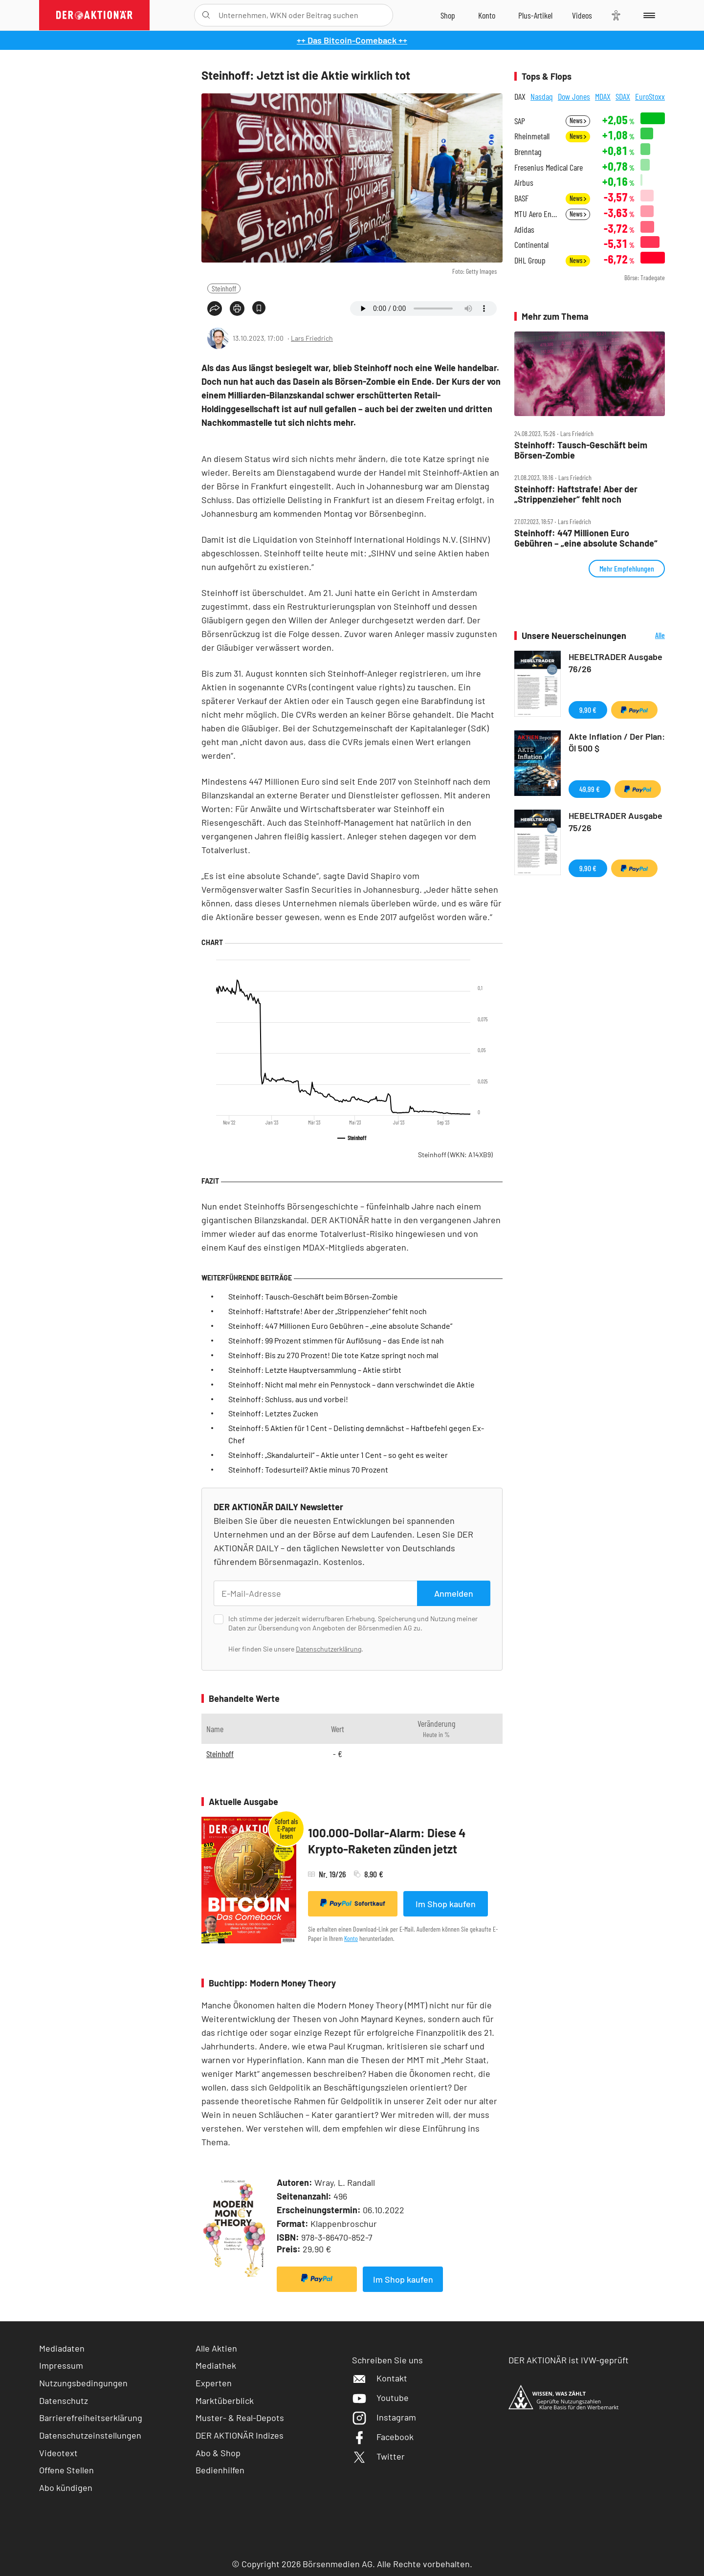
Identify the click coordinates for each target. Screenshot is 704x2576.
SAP (519, 121)
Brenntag (527, 152)
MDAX (603, 96)
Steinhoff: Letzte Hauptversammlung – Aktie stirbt (314, 1369)
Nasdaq (541, 96)
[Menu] (647, 15)
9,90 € (587, 709)
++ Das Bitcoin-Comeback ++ (352, 40)
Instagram (384, 2417)
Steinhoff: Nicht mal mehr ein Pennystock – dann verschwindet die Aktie (351, 1384)
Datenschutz (63, 2400)
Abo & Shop (218, 2452)
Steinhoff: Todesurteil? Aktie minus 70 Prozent (308, 1469)
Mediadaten (62, 2348)
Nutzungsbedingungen (83, 2383)
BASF (521, 198)
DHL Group (530, 260)
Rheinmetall (532, 136)
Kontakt (379, 2378)
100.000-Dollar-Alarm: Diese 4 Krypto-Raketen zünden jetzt (387, 1841)
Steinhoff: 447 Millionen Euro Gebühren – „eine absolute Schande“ (340, 1325)
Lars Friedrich (312, 338)
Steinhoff (224, 288)
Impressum (61, 2365)
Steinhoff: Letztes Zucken (273, 1413)
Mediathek (216, 2365)
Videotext (58, 2452)
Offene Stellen (66, 2470)
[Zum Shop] (448, 15)
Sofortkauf (352, 1903)
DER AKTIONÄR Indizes (240, 2435)
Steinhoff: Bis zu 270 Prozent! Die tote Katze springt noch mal (333, 1355)
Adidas (524, 229)
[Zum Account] (486, 15)
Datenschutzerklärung (328, 1649)
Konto (351, 1938)
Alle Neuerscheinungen (648, 636)
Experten (214, 2383)
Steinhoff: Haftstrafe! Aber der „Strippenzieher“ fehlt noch (327, 1311)
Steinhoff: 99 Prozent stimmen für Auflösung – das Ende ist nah (336, 1340)
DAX (520, 96)
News (578, 120)
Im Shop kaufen (446, 1903)
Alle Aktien (216, 2348)
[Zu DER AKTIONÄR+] (535, 15)
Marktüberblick (225, 2400)
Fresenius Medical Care (548, 167)
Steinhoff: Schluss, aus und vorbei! (288, 1399)
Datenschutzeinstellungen (90, 2435)
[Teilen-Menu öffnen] (214, 308)
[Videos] (582, 15)
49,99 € (589, 788)
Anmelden (453, 1593)
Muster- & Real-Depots (240, 2417)
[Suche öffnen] (206, 15)
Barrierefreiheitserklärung (90, 2417)
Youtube (380, 2397)
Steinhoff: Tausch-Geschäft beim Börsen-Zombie (313, 1296)
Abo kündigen (65, 2487)
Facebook (383, 2436)
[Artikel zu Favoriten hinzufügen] (258, 307)
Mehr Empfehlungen (626, 568)
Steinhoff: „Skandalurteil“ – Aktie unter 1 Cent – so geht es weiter (338, 1454)
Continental (531, 245)
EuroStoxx (650, 96)
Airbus (523, 182)
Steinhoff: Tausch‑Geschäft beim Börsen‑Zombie (580, 450)
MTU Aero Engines (537, 214)
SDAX (623, 96)
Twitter (378, 2456)
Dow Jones (574, 96)
